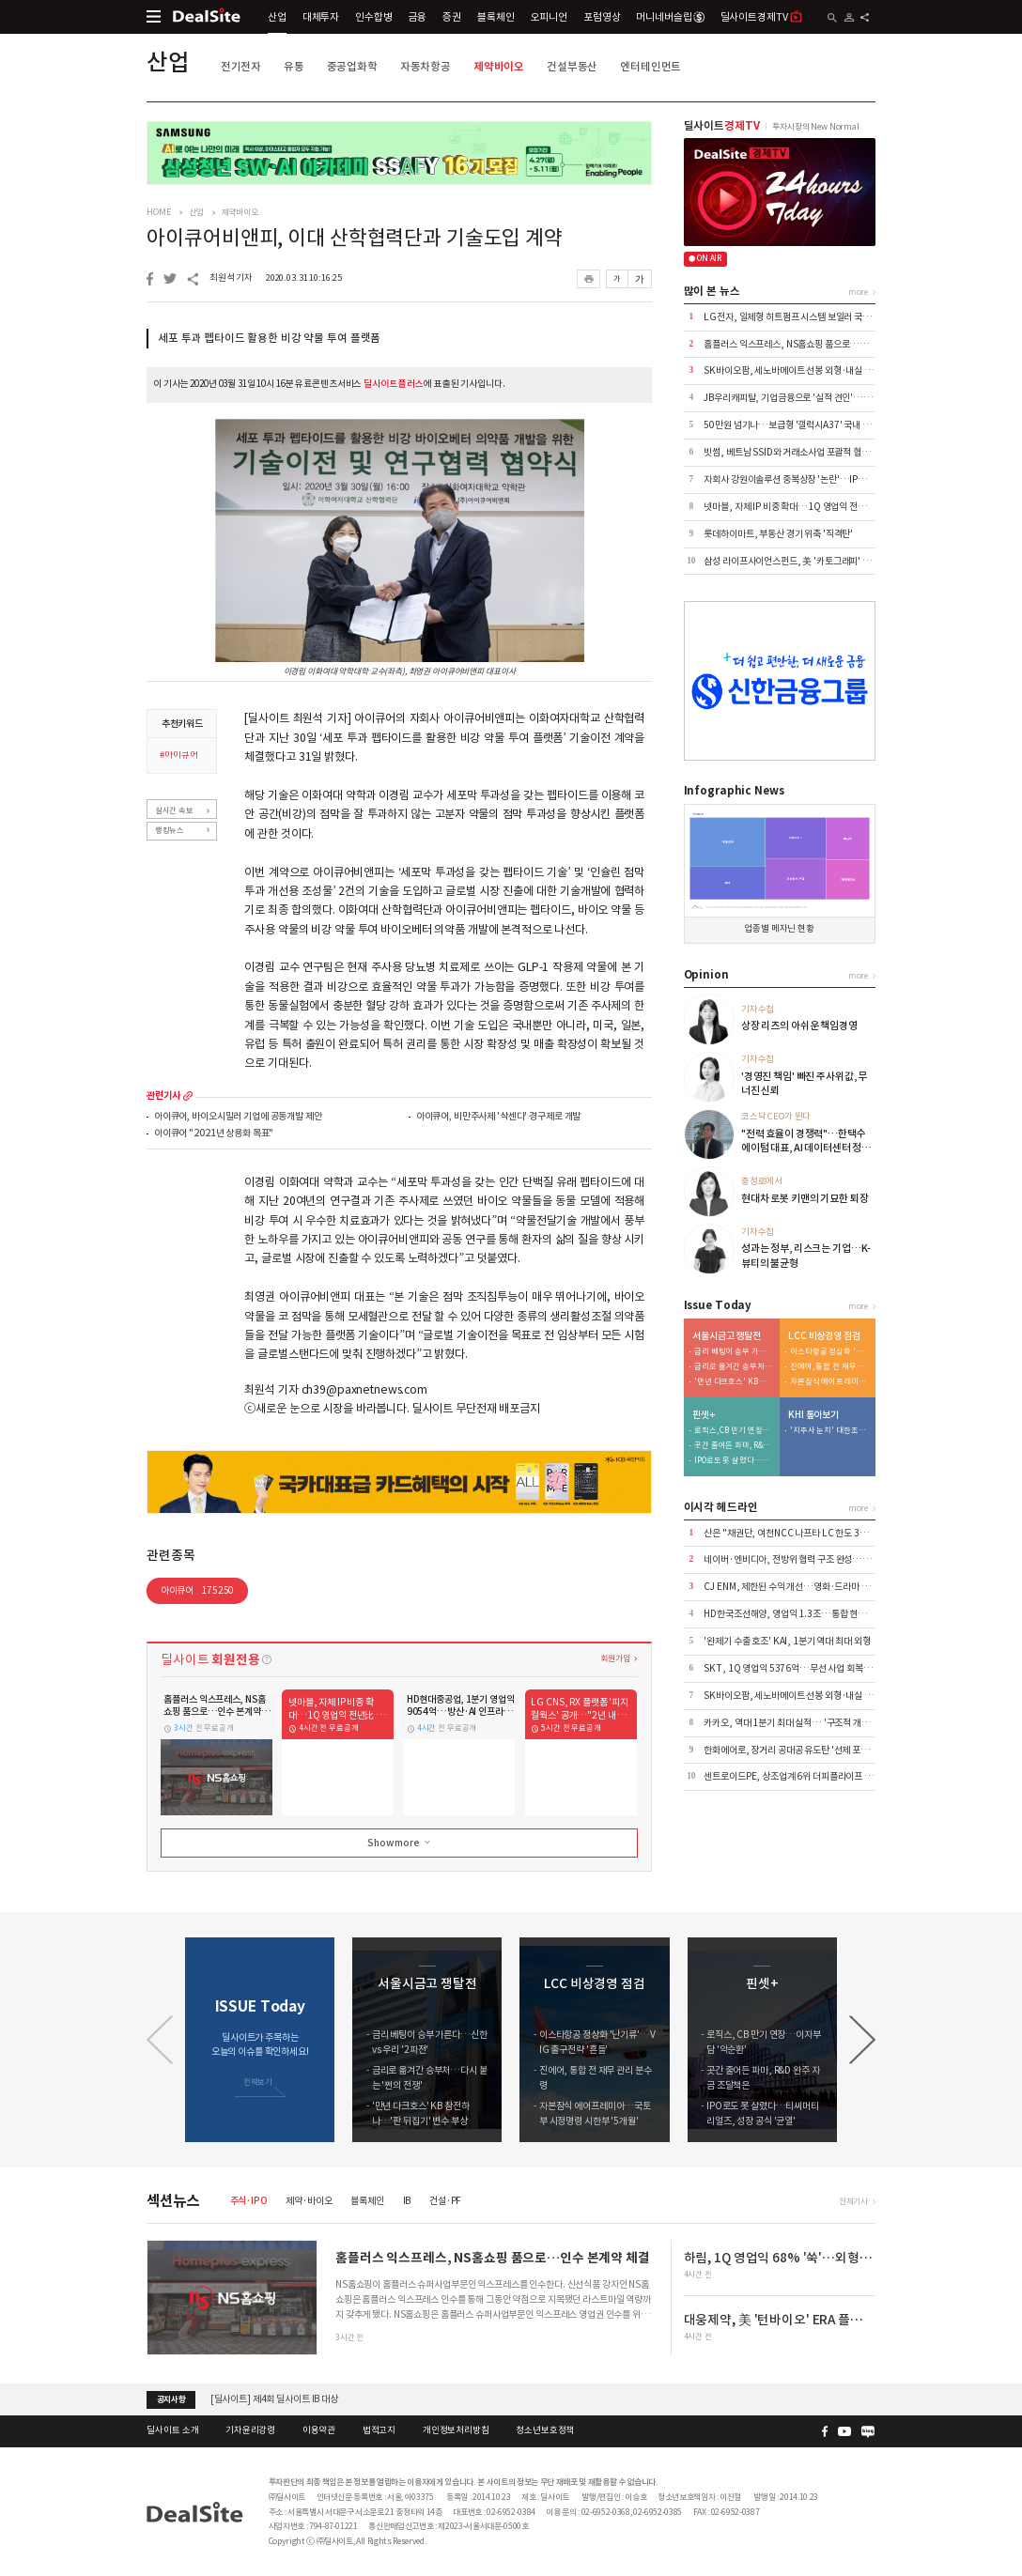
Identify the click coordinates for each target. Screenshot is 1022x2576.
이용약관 (318, 2430)
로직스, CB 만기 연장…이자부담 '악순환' (733, 1431)
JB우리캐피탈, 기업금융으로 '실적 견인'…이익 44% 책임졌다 (820, 398)
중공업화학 (352, 66)
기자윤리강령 (250, 2430)
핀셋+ (703, 1415)
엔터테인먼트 (650, 66)
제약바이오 (498, 66)
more (188, 1096)
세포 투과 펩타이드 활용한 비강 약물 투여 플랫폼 (269, 338)
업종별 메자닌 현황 (779, 928)
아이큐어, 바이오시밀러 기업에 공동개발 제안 (238, 1117)
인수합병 (373, 16)
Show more (400, 1842)
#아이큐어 (178, 756)
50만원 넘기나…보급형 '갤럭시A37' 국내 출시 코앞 (800, 425)
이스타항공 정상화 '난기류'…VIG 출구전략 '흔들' (829, 1352)
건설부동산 (572, 66)
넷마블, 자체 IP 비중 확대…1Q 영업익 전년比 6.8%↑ (806, 507)
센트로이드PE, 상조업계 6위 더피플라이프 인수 (792, 1776)
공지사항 (171, 2399)
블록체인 (495, 16)
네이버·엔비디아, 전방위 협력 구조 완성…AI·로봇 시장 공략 (816, 1559)
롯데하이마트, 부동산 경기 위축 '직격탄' (778, 534)
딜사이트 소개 (172, 2430)
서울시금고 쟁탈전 (726, 1336)
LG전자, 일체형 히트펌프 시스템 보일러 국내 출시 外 (802, 317)
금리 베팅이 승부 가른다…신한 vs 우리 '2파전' (733, 1352)
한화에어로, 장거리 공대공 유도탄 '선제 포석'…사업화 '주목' (817, 1750)
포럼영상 (601, 16)
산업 (277, 16)
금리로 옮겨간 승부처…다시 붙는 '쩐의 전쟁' (733, 1367)
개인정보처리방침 (456, 2430)
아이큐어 (198, 1590)
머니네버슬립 (670, 16)
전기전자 (241, 66)
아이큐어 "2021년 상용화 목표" (213, 1134)
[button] (862, 2039)
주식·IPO (249, 2201)
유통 (294, 66)
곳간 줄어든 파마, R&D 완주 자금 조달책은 (733, 1446)
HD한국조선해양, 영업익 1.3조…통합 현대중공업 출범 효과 (816, 1614)
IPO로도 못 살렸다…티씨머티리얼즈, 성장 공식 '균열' (733, 1461)
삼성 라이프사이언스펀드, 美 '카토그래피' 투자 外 (797, 561)
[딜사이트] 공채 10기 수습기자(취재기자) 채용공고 (305, 2399)
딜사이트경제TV (761, 16)
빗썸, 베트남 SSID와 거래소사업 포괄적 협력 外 (792, 452)
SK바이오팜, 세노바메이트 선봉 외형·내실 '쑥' (790, 370)
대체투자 (320, 16)
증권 (451, 16)
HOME (158, 212)
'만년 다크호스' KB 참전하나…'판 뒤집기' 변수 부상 (733, 1382)
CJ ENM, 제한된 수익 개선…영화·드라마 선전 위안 (800, 1587)
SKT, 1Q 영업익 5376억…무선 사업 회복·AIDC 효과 (805, 1668)
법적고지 (379, 2430)
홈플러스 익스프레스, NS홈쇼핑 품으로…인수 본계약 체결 (812, 344)
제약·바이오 (309, 2201)
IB (407, 2201)
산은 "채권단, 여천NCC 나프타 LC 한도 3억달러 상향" (805, 1533)
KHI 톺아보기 (813, 1415)
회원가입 (614, 1658)
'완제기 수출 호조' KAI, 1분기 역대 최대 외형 (787, 1641)
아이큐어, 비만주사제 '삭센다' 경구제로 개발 (498, 1117)
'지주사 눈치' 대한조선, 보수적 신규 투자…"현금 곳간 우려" (829, 1431)
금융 (418, 16)
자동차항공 (425, 66)
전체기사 (853, 2201)
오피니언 (549, 16)
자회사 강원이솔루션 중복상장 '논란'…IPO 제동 (793, 479)
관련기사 (163, 1096)
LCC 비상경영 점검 (824, 1336)
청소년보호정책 (545, 2430)
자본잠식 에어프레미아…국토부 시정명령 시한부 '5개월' (829, 1382)
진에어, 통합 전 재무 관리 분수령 (829, 1367)
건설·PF (445, 2201)
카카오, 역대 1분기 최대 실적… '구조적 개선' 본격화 (801, 1723)
